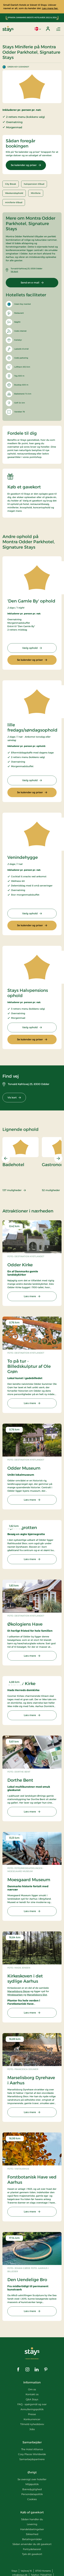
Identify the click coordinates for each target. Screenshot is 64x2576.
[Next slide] (58, 1158)
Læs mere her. (50, 8)
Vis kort (14, 271)
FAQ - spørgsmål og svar (32, 2404)
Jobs (32, 2429)
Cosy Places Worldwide (32, 2454)
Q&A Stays (32, 2399)
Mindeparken (15, 1994)
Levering (32, 2524)
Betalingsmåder (32, 2539)
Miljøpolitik (32, 2484)
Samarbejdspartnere (32, 2459)
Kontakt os (32, 2394)
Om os (32, 2389)
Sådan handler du (32, 2519)
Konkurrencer (32, 2419)
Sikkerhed (32, 2534)
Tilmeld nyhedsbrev (32, 2424)
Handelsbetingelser (32, 2529)
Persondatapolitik (32, 2494)
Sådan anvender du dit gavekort (32, 2544)
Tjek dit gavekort (32, 2554)
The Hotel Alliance (32, 2449)
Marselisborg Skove (18, 1991)
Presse (32, 2414)
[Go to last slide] (6, 1158)
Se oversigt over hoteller (32, 2479)
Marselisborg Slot (37, 1994)
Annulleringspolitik (32, 2409)
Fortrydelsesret (32, 2549)
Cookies (32, 2499)
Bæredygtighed (32, 2489)
